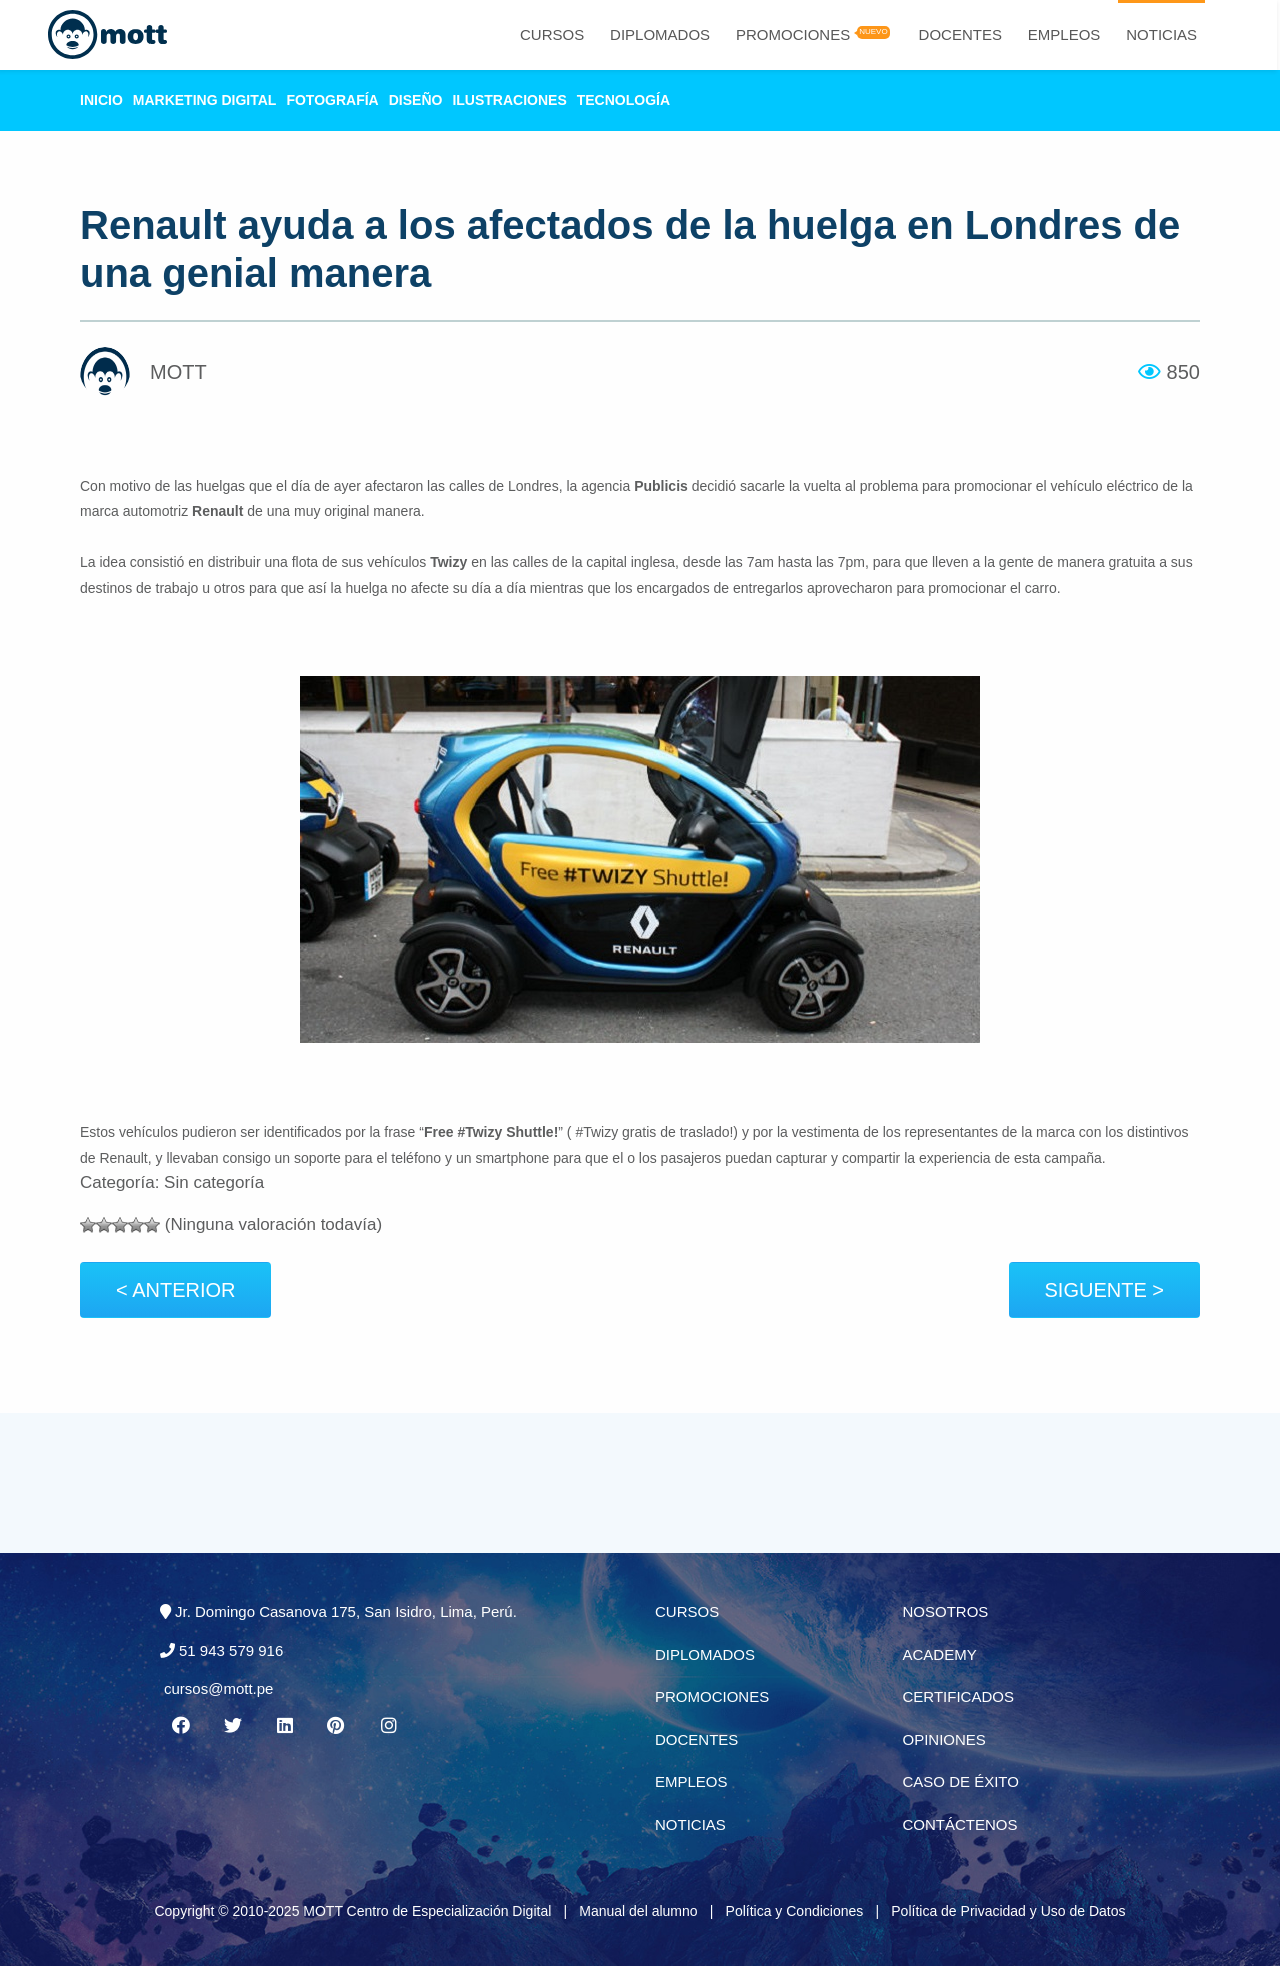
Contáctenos (960, 1824)
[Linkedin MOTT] (284, 1726)
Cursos (552, 34)
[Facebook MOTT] (180, 1726)
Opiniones (944, 1739)
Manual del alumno (638, 1911)
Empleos (1064, 34)
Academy (940, 1654)
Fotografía (332, 100)
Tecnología (623, 100)
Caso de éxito (961, 1781)
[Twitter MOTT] (232, 1726)
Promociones (793, 34)
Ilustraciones (509, 100)
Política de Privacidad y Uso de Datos (1008, 1911)
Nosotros (946, 1611)
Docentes (960, 34)
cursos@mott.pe (218, 1688)
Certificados (958, 1696)
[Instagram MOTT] (389, 1726)
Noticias (1161, 34)
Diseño (416, 100)
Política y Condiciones (795, 1911)
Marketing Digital (205, 100)
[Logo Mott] (106, 35)
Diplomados (660, 34)
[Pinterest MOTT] (337, 1726)
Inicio (101, 100)
